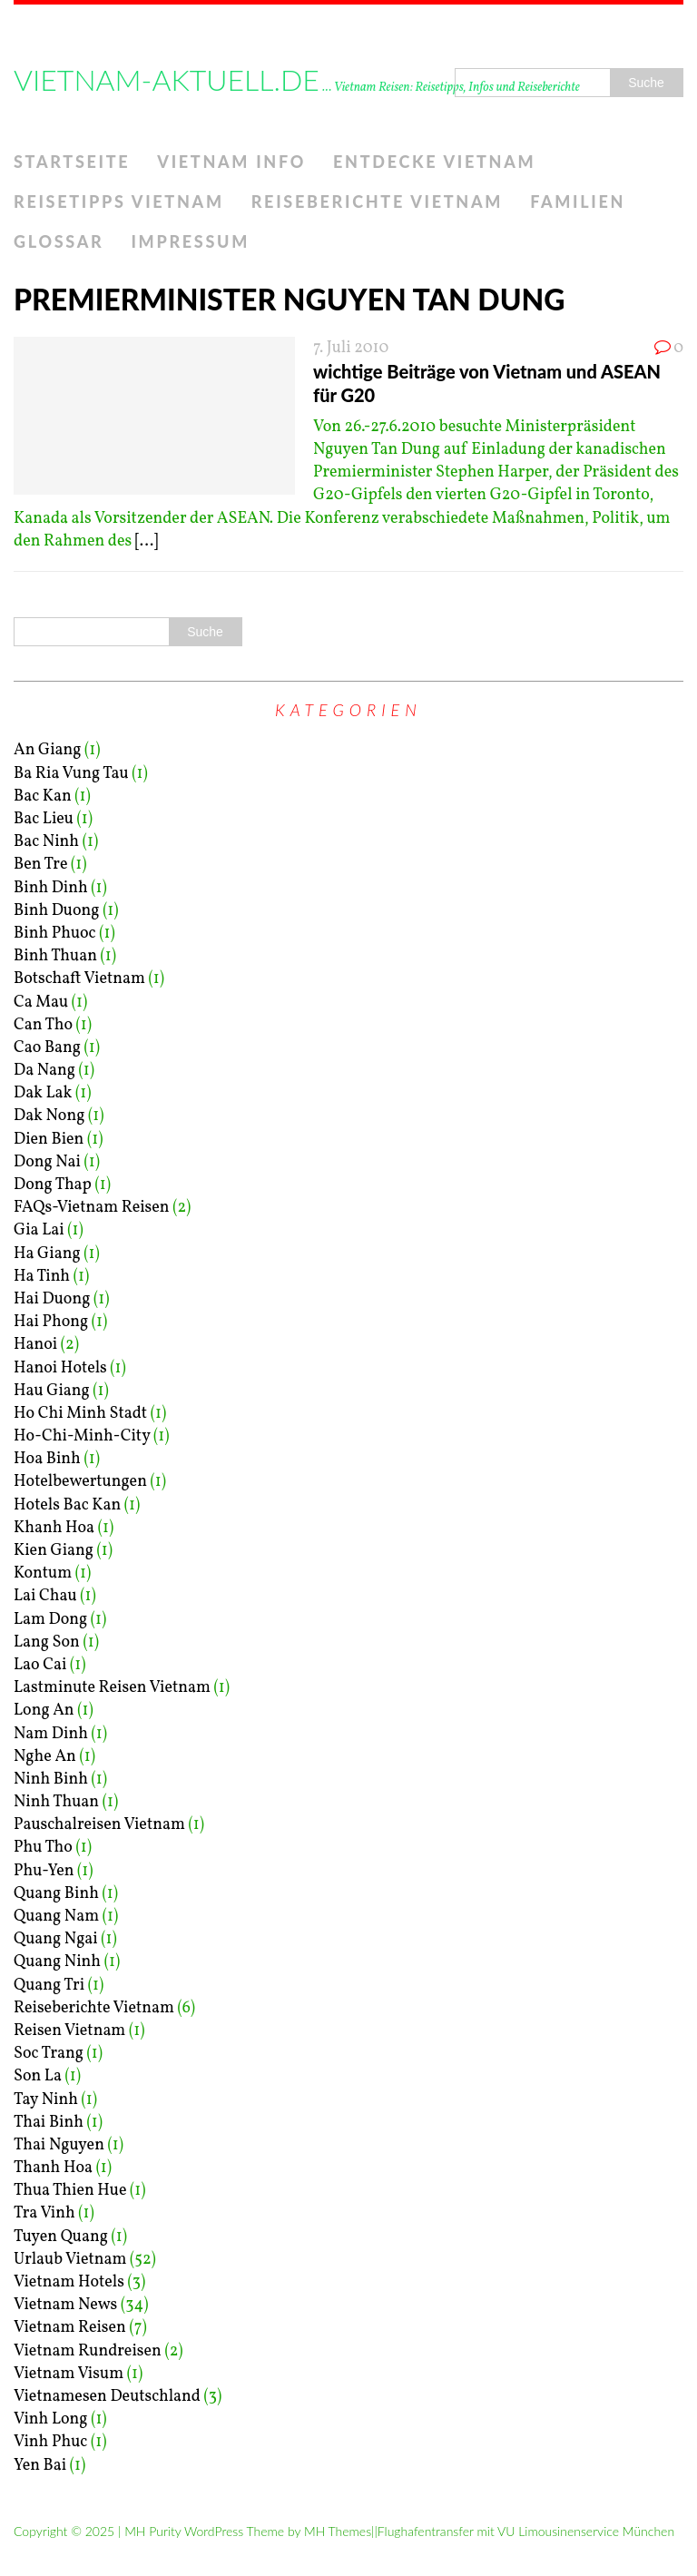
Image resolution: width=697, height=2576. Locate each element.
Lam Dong (50, 1619)
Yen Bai (40, 2465)
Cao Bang (47, 1048)
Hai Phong (51, 1322)
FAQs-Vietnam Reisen (92, 1207)
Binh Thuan (55, 956)
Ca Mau (41, 1002)
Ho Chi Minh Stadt (80, 1413)
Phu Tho (43, 1847)
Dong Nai (47, 1162)
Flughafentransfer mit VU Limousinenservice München (526, 2531)
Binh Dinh (51, 888)
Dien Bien (48, 1139)
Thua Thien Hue (70, 2190)
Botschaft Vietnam (79, 979)
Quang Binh (56, 1894)
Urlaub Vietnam (70, 2259)
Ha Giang (47, 1254)
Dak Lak (43, 1093)
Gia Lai (39, 1230)
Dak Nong (49, 1116)
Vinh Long (51, 2419)
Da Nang (44, 1070)
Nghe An (45, 1756)
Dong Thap (53, 1185)
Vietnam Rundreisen (88, 2351)
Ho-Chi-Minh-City (82, 1436)
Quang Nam (56, 1916)
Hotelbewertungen (80, 1481)
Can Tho (43, 1025)
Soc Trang (48, 2053)
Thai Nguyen (59, 2145)
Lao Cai (40, 1665)
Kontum (43, 1573)
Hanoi (35, 1344)
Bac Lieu (44, 819)
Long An (44, 1710)
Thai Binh (48, 2122)
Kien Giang (53, 1550)
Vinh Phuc (50, 2442)
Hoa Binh (47, 1459)
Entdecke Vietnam (434, 162)
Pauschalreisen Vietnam (99, 1825)
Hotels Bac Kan (67, 1505)
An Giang (48, 750)
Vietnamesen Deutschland (107, 2396)
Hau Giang (52, 1391)
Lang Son (47, 1642)
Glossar (58, 241)
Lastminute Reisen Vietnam (112, 1687)
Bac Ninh (46, 842)
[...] (146, 541)
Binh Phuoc (55, 933)
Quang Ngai (56, 1939)
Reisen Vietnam (69, 2031)
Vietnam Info (231, 162)
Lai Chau (45, 1596)
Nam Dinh (51, 1734)
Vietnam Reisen (70, 2327)
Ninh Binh (51, 1779)
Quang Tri (49, 1985)
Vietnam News (65, 2305)
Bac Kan (43, 796)
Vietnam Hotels (69, 2282)
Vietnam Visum (68, 2374)
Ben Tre (40, 864)
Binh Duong (57, 911)
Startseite (72, 162)
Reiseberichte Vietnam (377, 201)
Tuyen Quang (61, 2237)
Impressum (190, 241)
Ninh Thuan (56, 1802)
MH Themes (337, 2531)
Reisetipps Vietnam (119, 201)
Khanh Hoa (54, 1528)
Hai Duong (52, 1299)
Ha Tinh (42, 1276)
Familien (577, 201)
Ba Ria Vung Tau (71, 773)
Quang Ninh (57, 1962)
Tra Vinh (44, 2213)
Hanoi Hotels (60, 1368)
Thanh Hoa (53, 2168)
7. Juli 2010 (350, 348)
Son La (38, 2076)
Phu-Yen (44, 1871)
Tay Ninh (46, 2100)
